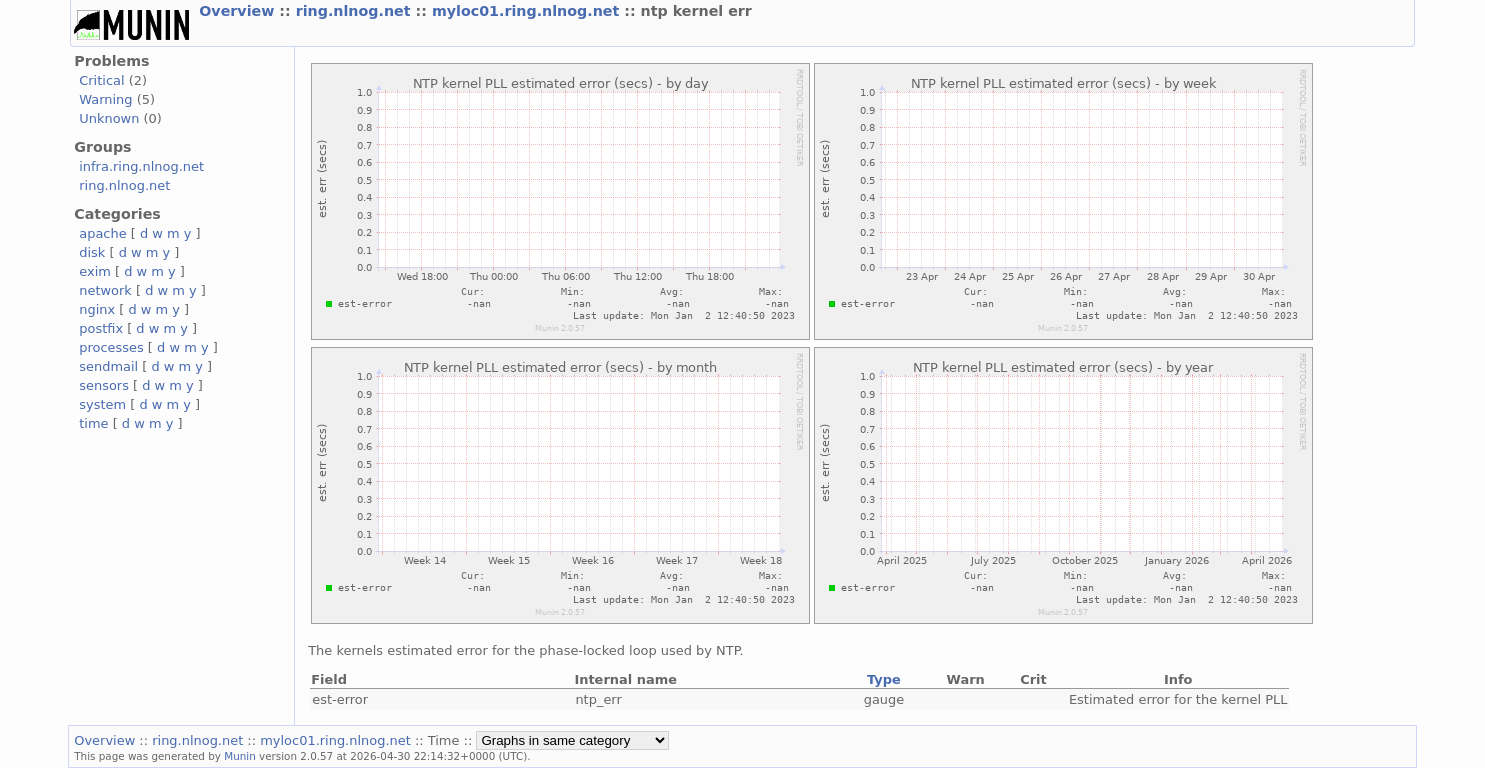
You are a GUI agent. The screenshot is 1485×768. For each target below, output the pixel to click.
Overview (239, 11)
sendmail (108, 366)
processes (111, 347)
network (105, 290)
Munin (240, 756)
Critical (101, 80)
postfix (101, 328)
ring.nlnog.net (356, 11)
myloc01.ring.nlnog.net (528, 11)
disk (92, 252)
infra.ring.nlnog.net (141, 166)
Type (884, 679)
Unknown (109, 118)
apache (102, 233)
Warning (105, 99)
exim (95, 271)
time (93, 423)
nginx (97, 309)
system (102, 404)
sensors (104, 385)
